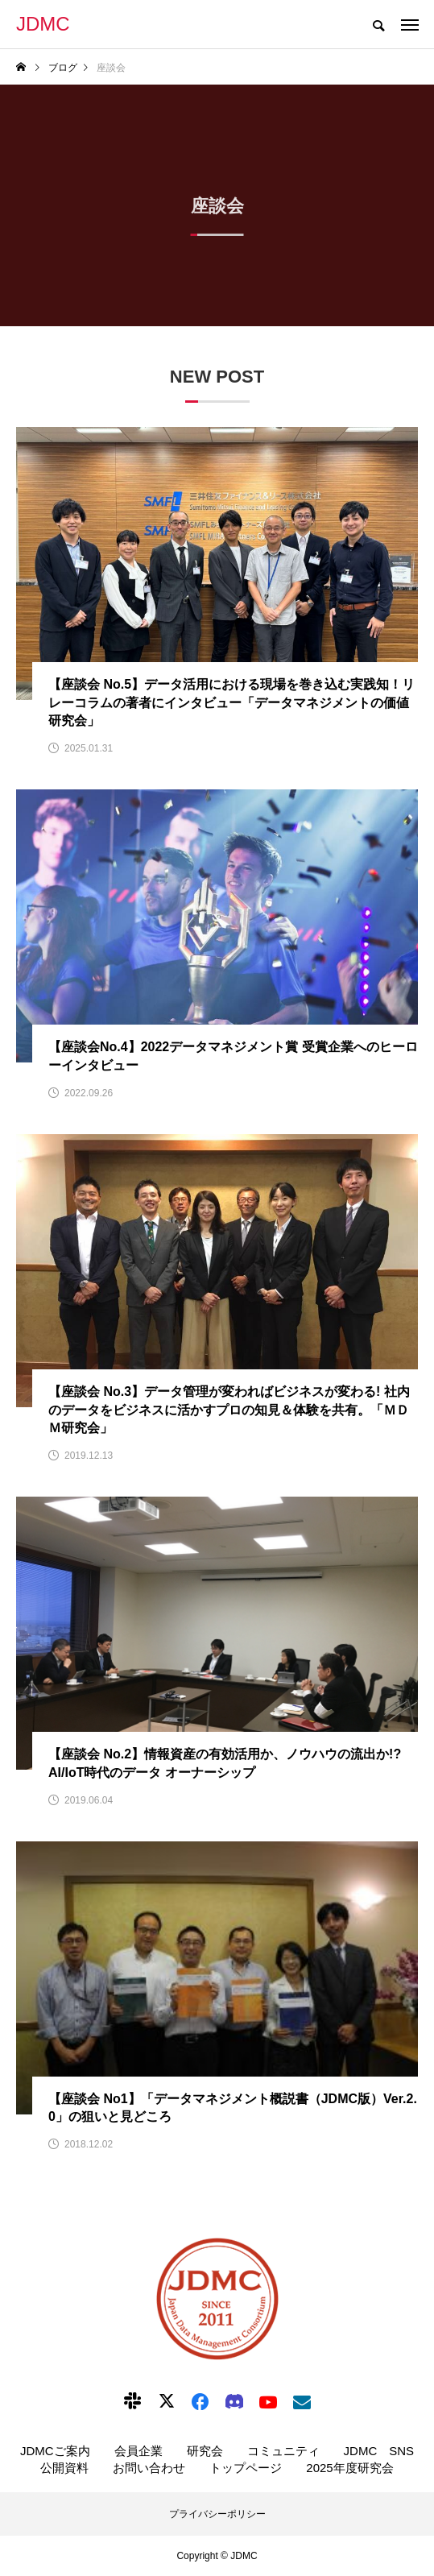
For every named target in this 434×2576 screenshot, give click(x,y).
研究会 (205, 2451)
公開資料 (64, 2468)
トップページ (245, 2468)
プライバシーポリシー (217, 2514)
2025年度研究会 (349, 2468)
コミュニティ (283, 2451)
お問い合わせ (149, 2468)
